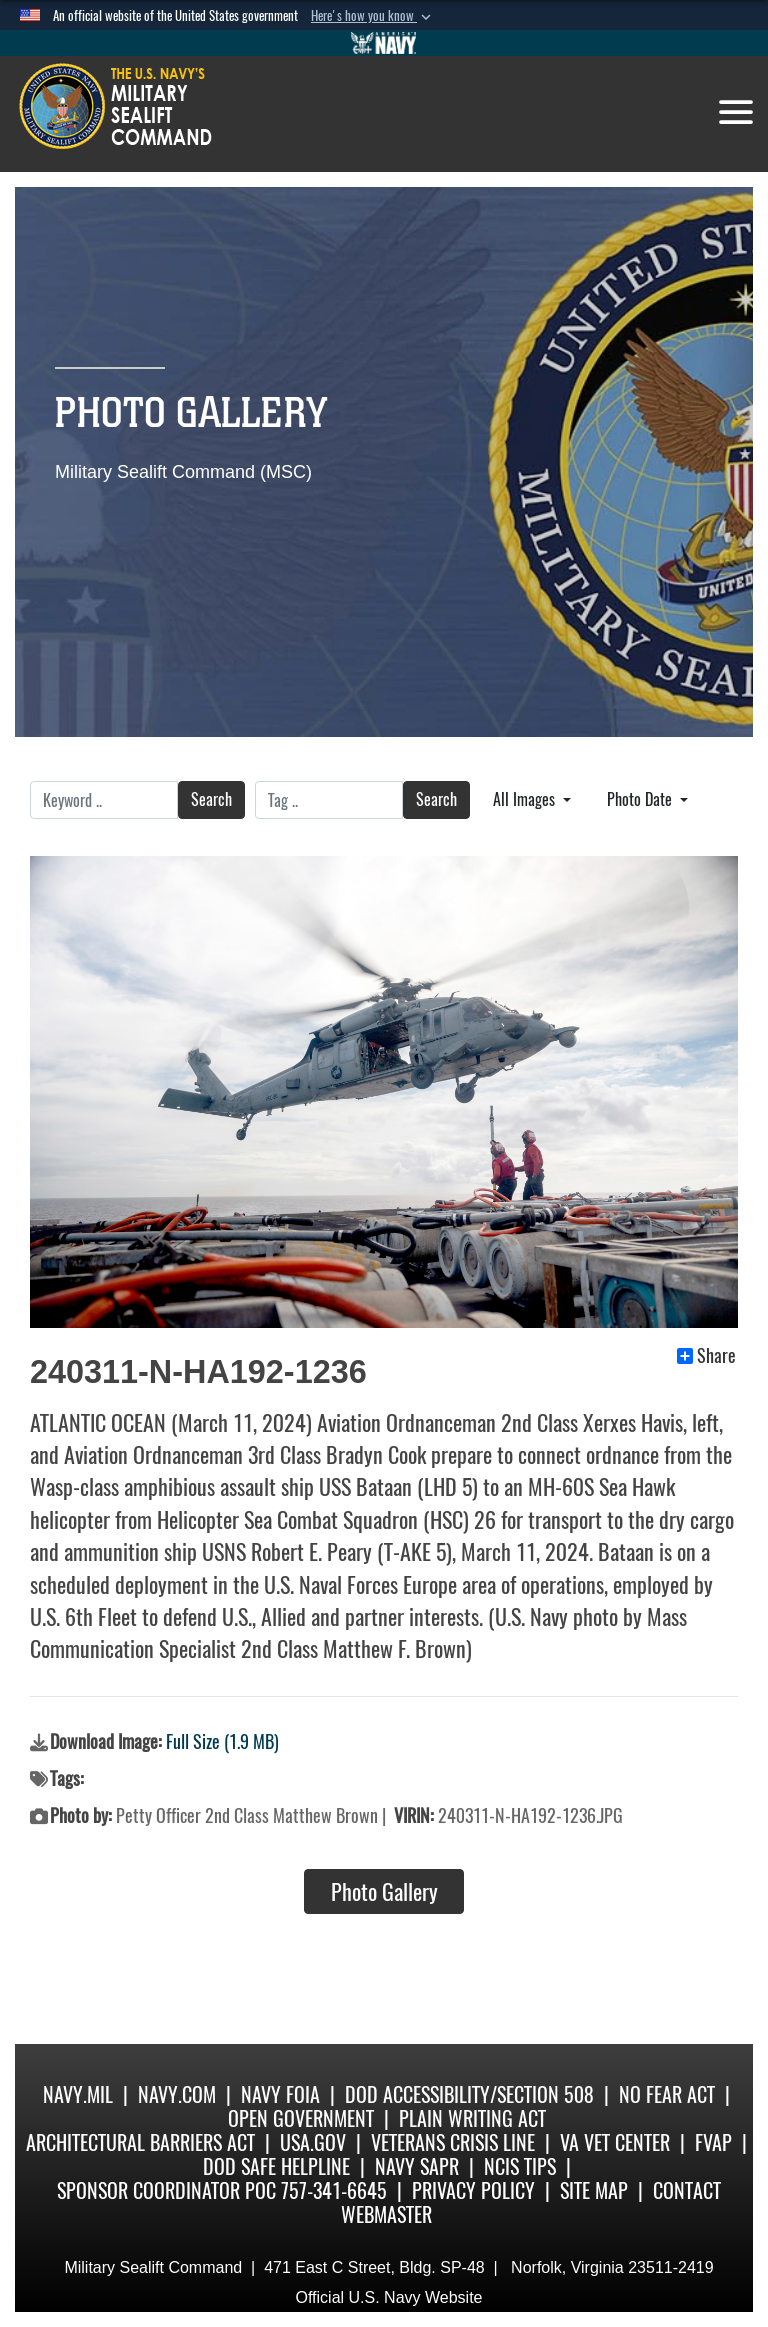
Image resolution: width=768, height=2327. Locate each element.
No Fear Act (667, 2094)
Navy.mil (78, 2094)
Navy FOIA (280, 2094)
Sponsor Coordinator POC (166, 2190)
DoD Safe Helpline (276, 2166)
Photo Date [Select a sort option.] (641, 799)
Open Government (301, 2118)
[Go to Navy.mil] (384, 43)
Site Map (594, 2190)
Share (706, 1356)
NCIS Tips (520, 2166)
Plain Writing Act (472, 2118)
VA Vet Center (615, 2142)
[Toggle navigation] (736, 112)
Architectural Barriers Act (140, 2142)
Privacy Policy (473, 2190)
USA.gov (313, 2142)
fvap (713, 2142)
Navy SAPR (417, 2166)
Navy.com (177, 2094)
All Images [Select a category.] (526, 799)
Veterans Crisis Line (453, 2142)
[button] (373, 16)
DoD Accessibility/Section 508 (469, 2094)
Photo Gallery (384, 1892)
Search (211, 799)
